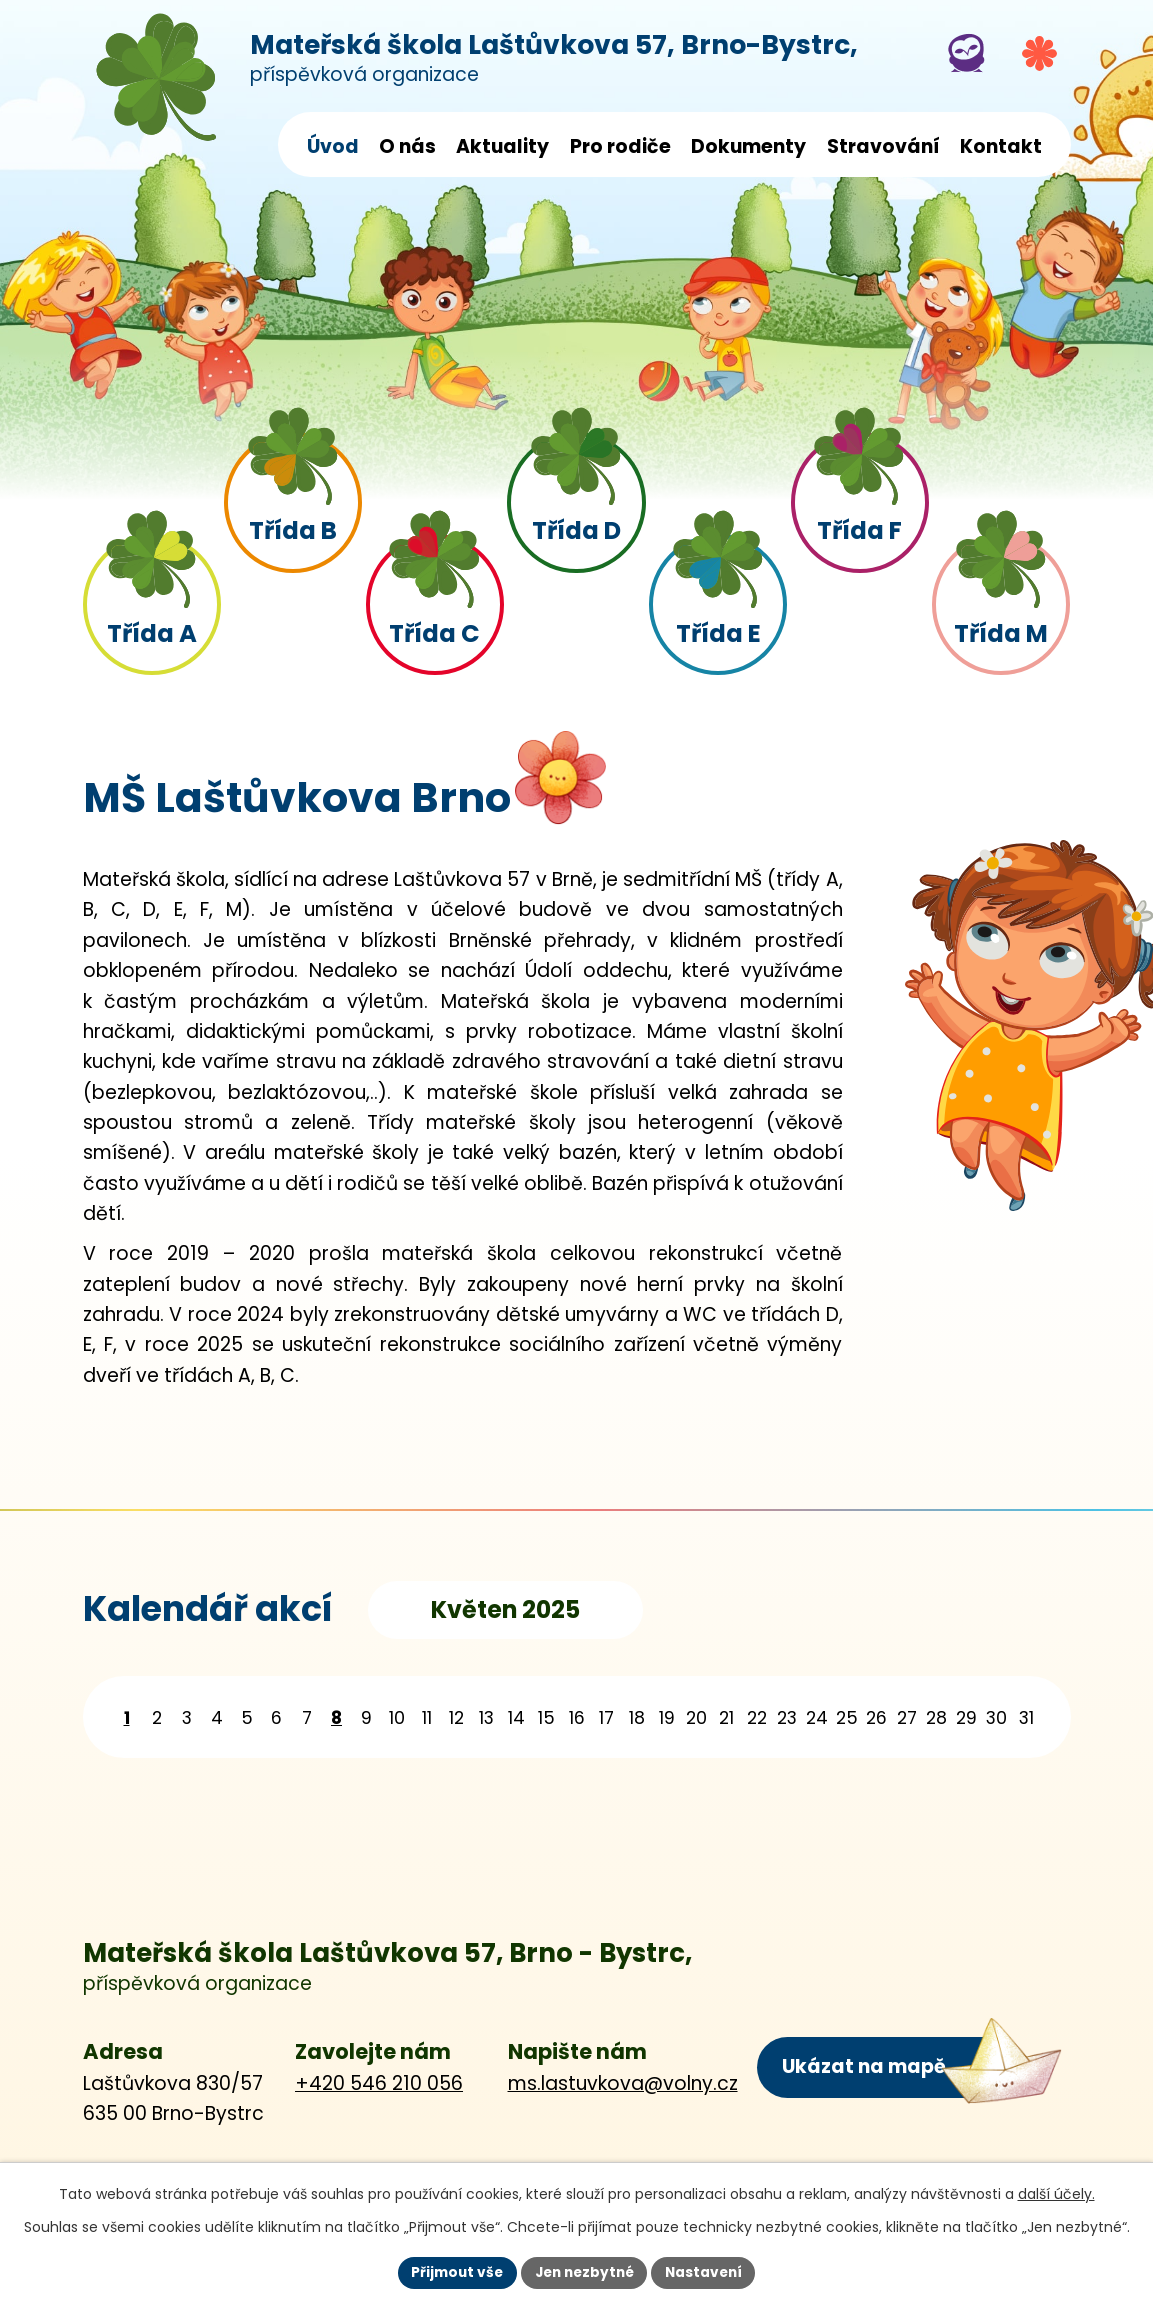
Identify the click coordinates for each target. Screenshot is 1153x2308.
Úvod (333, 146)
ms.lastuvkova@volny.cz (623, 2083)
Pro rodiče (620, 146)
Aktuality (502, 146)
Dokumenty (748, 146)
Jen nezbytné (584, 2272)
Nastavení (709, 2272)
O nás (407, 146)
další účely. (1056, 2193)
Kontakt (1001, 146)
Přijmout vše (452, 2272)
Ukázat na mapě (863, 2065)
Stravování (883, 146)
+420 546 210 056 (379, 2083)
